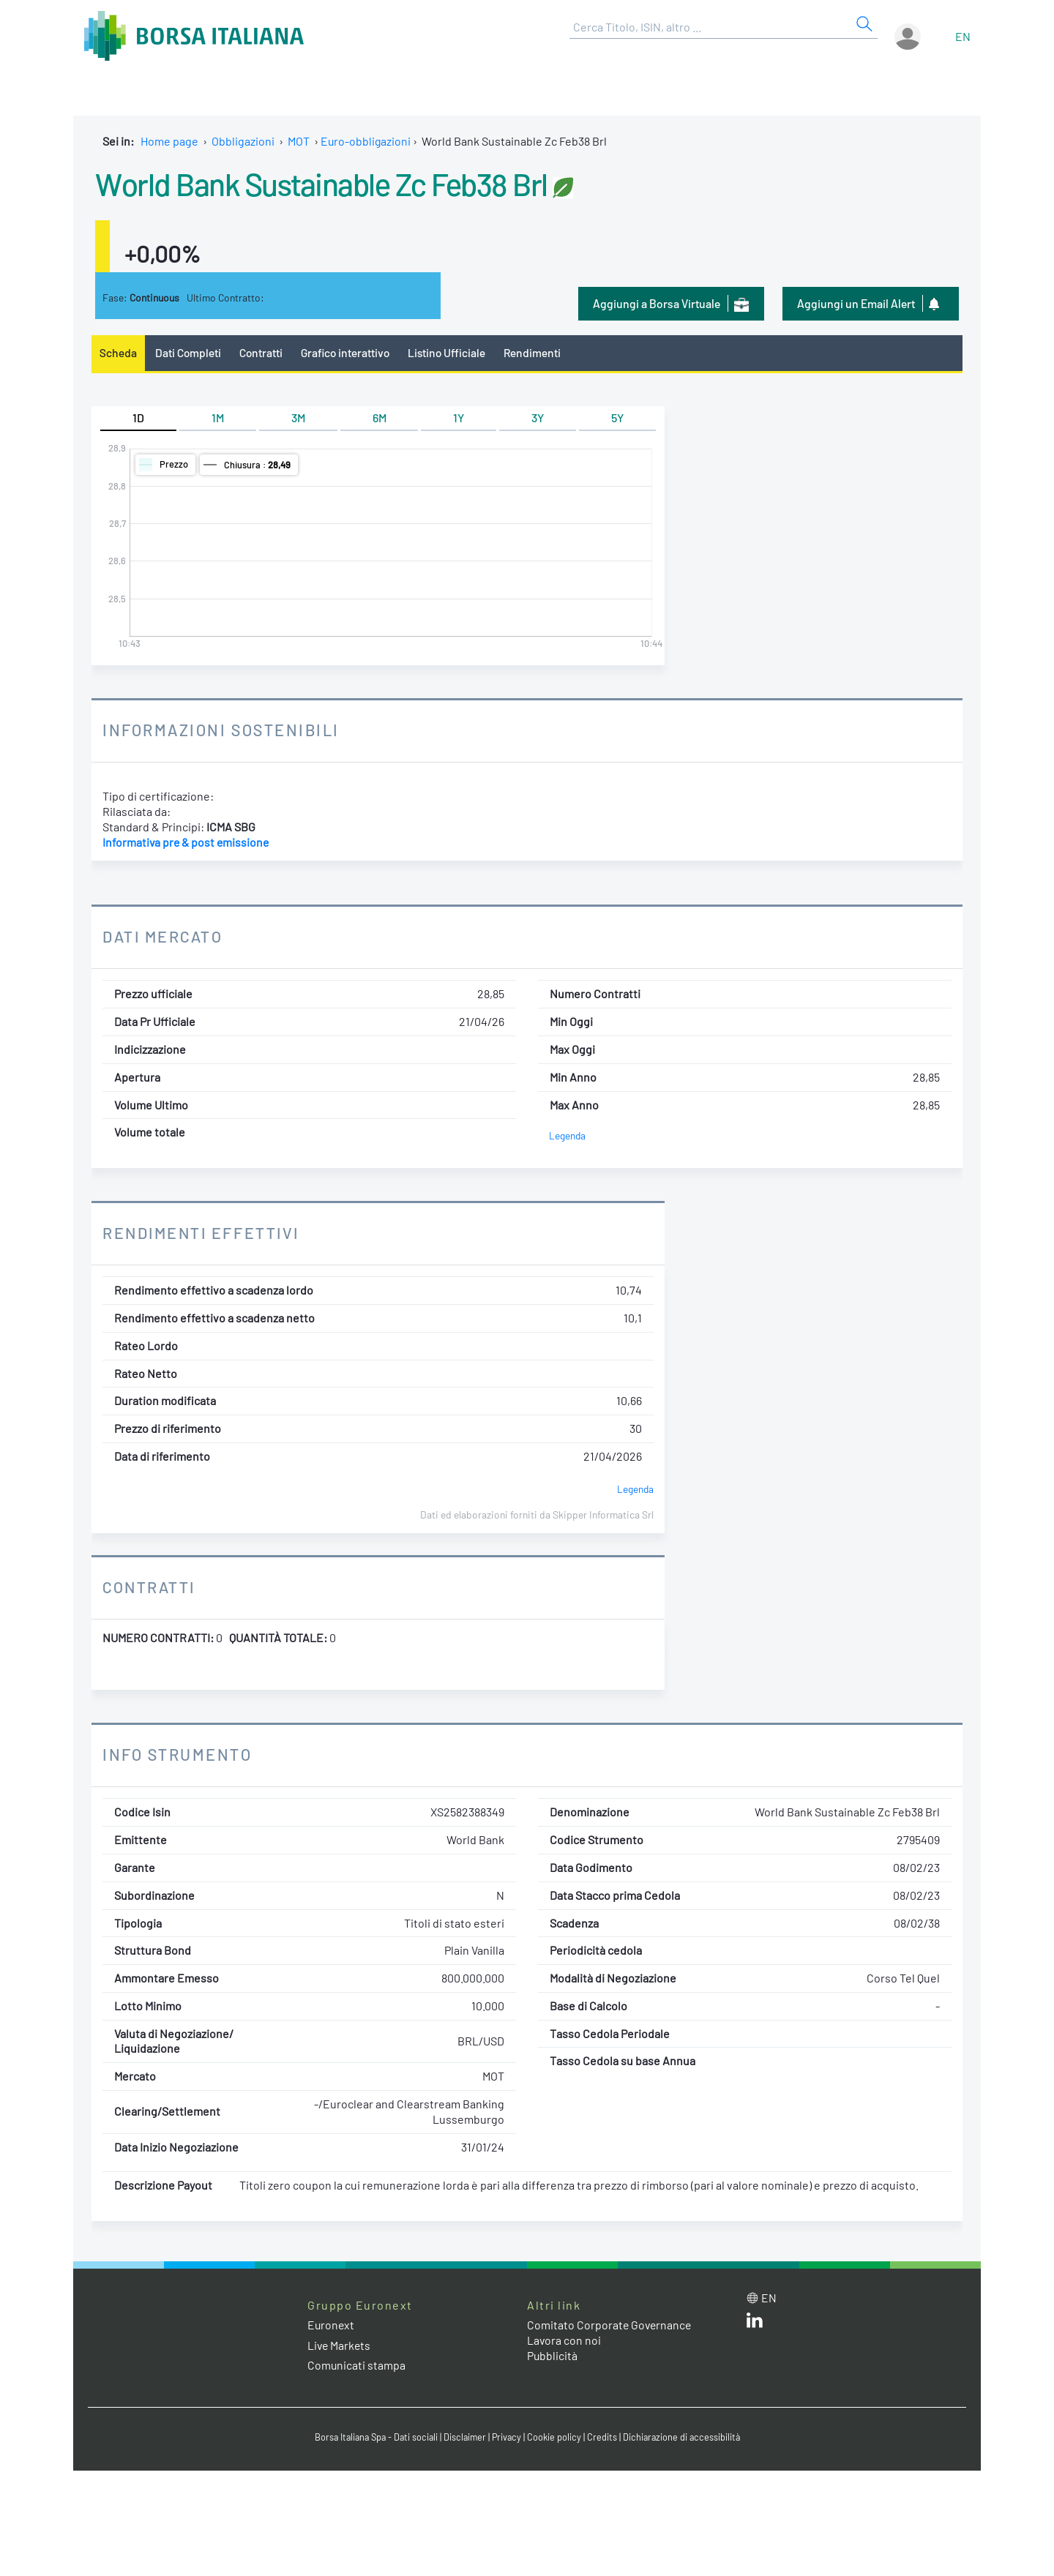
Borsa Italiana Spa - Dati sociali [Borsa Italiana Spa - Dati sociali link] (373, 2437)
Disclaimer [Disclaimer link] (465, 2437)
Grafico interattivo (348, 352)
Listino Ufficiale (452, 352)
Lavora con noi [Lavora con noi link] (564, 2341)
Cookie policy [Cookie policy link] (556, 2437)
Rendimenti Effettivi (203, 1233)
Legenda (567, 1136)
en (963, 36)
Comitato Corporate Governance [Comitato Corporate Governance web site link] (610, 2325)
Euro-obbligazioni (366, 141)
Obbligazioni (243, 141)
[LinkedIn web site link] (755, 2324)
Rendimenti (539, 352)
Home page (169, 141)
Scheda (118, 352)
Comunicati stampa (356, 2365)
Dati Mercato (163, 936)
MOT (299, 141)
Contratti (263, 352)
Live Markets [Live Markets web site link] (340, 2345)
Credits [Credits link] (604, 2437)
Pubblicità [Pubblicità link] (552, 2355)
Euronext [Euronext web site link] (331, 2325)
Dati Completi (189, 352)
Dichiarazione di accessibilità (685, 2437)
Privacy (508, 2437)
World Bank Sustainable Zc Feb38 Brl (331, 183)
